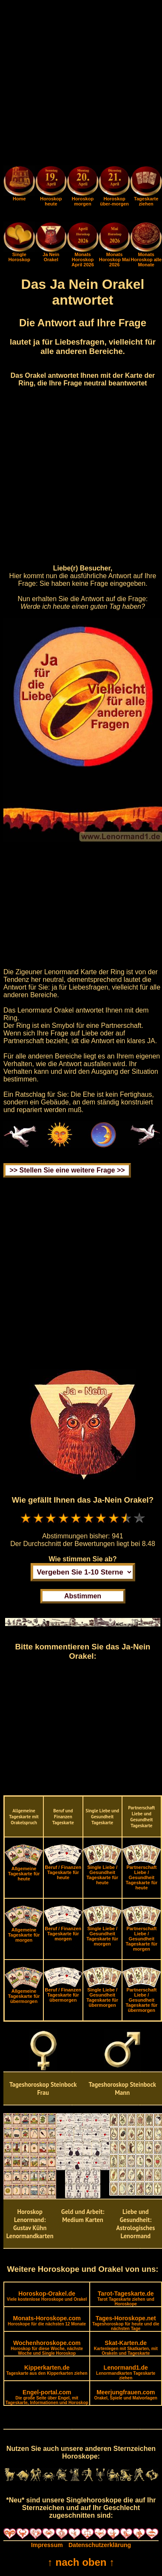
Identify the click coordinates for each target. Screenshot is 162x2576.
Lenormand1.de (125, 2372)
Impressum (47, 2545)
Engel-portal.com (47, 2397)
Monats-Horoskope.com (47, 2320)
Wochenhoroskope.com (47, 2347)
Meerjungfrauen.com (125, 2394)
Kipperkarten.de (47, 2370)
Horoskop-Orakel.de (47, 2296)
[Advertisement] (81, 84)
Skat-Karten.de (126, 2347)
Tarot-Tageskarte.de (125, 2298)
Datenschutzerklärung (99, 2545)
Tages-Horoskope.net (125, 2323)
